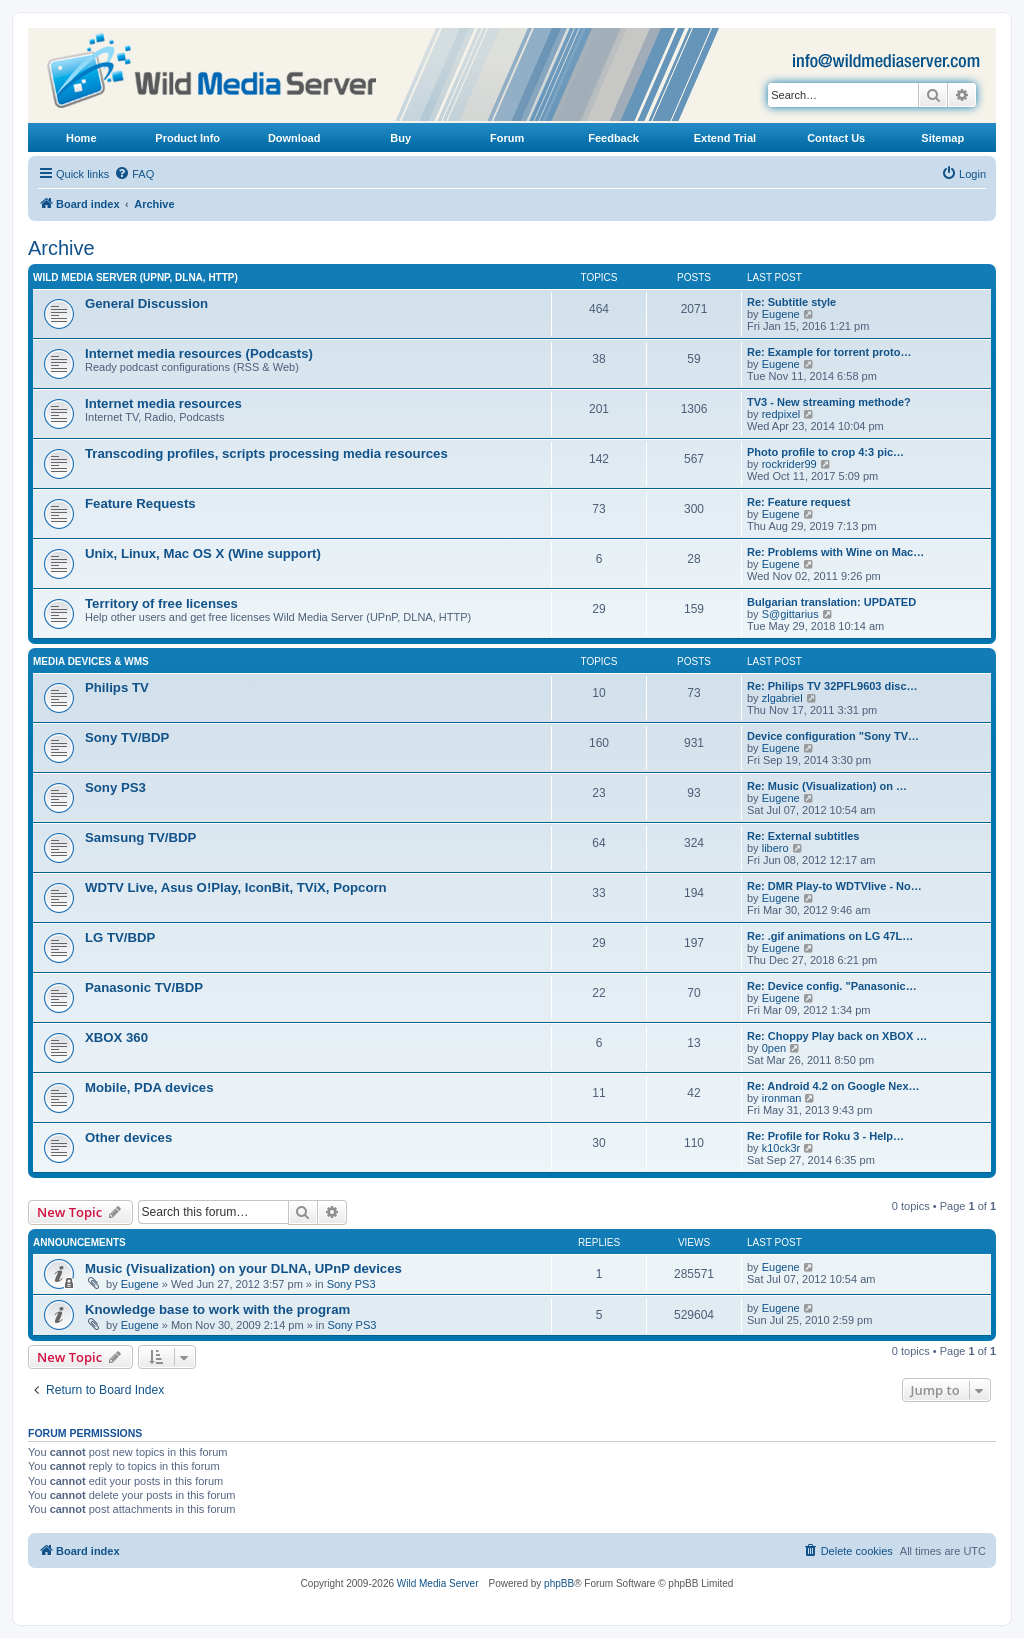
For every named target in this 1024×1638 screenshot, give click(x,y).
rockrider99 (789, 464)
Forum (507, 138)
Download (294, 138)
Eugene (781, 314)
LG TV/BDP (120, 937)
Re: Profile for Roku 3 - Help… (825, 1136)
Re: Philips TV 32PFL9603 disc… (832, 686)
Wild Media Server (438, 1583)
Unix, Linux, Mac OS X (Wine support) (203, 553)
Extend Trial (725, 138)
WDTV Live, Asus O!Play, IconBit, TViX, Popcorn (236, 887)
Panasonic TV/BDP (144, 987)
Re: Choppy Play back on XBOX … (837, 1036)
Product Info (187, 138)
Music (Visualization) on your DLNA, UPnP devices (243, 1268)
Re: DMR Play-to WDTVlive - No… (834, 886)
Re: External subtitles (803, 836)
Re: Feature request (798, 502)
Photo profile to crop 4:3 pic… (825, 452)
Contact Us (836, 138)
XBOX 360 (116, 1037)
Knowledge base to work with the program (217, 1309)
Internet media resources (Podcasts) (199, 353)
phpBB (559, 1583)
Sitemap (942, 138)
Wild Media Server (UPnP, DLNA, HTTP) (135, 277)
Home (81, 138)
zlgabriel (782, 698)
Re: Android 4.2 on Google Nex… (833, 1086)
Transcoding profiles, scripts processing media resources (266, 453)
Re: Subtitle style (791, 302)
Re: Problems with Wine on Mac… (835, 552)
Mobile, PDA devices (149, 1087)
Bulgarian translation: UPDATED (831, 602)
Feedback (613, 138)
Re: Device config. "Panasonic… (832, 986)
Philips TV (117, 687)
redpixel (781, 414)
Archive (61, 248)
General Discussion (146, 303)
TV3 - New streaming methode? (829, 402)
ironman (782, 1098)
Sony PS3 (115, 787)
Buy (400, 138)
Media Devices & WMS (91, 661)
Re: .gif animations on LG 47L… (830, 936)
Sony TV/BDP (127, 737)
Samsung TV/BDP (140, 837)
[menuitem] (134, 174)
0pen (774, 1048)
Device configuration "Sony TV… (833, 736)
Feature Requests (140, 503)
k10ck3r (781, 1148)
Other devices (128, 1137)
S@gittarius (790, 614)
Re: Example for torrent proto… (829, 352)
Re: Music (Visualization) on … (827, 786)
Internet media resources (163, 403)
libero (775, 848)
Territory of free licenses (161, 603)
